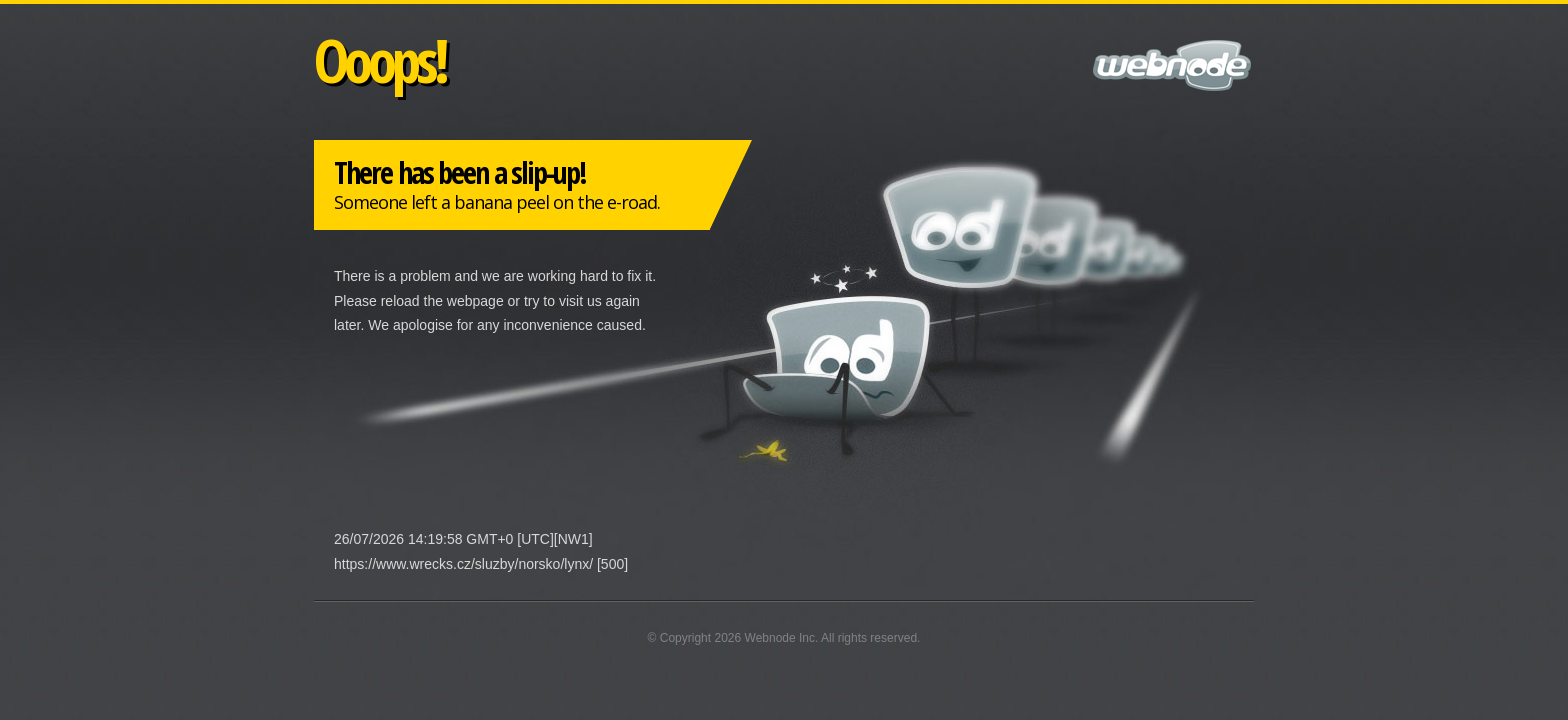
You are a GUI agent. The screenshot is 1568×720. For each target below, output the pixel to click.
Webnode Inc (780, 638)
